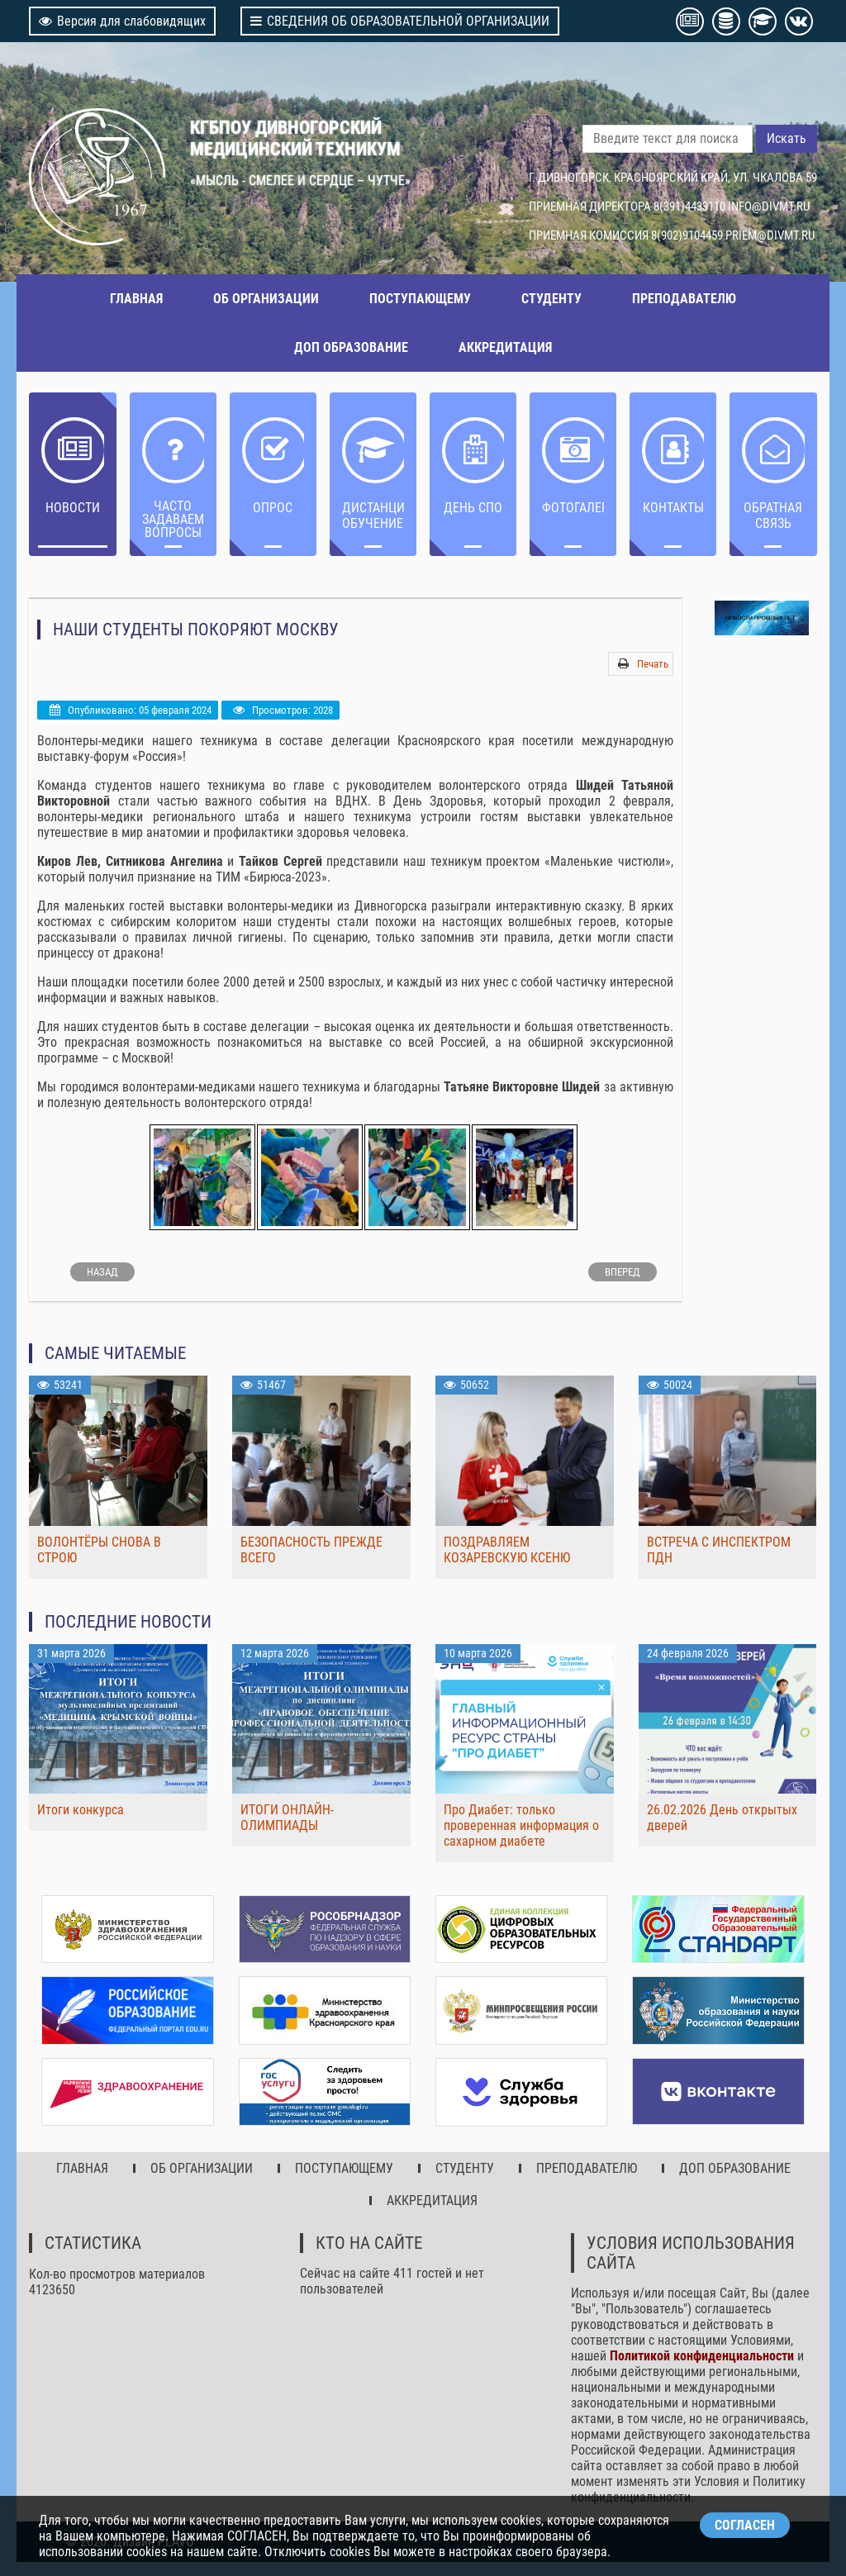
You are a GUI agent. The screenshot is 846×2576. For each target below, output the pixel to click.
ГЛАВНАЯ (136, 299)
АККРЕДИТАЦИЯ (505, 347)
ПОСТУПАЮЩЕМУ (420, 299)
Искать (786, 138)
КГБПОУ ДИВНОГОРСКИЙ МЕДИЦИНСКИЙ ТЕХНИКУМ (295, 137)
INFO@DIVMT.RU (769, 206)
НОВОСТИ (72, 508)
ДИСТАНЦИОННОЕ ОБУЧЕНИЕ (372, 515)
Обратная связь (773, 515)
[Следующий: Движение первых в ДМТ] (622, 1272)
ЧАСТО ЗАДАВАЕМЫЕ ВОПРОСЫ (172, 519)
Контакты (672, 508)
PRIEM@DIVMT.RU (770, 235)
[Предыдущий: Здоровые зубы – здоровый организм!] (102, 1272)
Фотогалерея (572, 508)
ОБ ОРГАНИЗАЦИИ (266, 299)
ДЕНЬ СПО (473, 508)
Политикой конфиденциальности (702, 2353)
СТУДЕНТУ (551, 299)
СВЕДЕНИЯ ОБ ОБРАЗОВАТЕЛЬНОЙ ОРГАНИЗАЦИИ (399, 21)
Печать (652, 664)
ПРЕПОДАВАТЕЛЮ (684, 299)
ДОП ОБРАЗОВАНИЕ (351, 347)
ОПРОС (272, 508)
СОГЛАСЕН (745, 2525)
